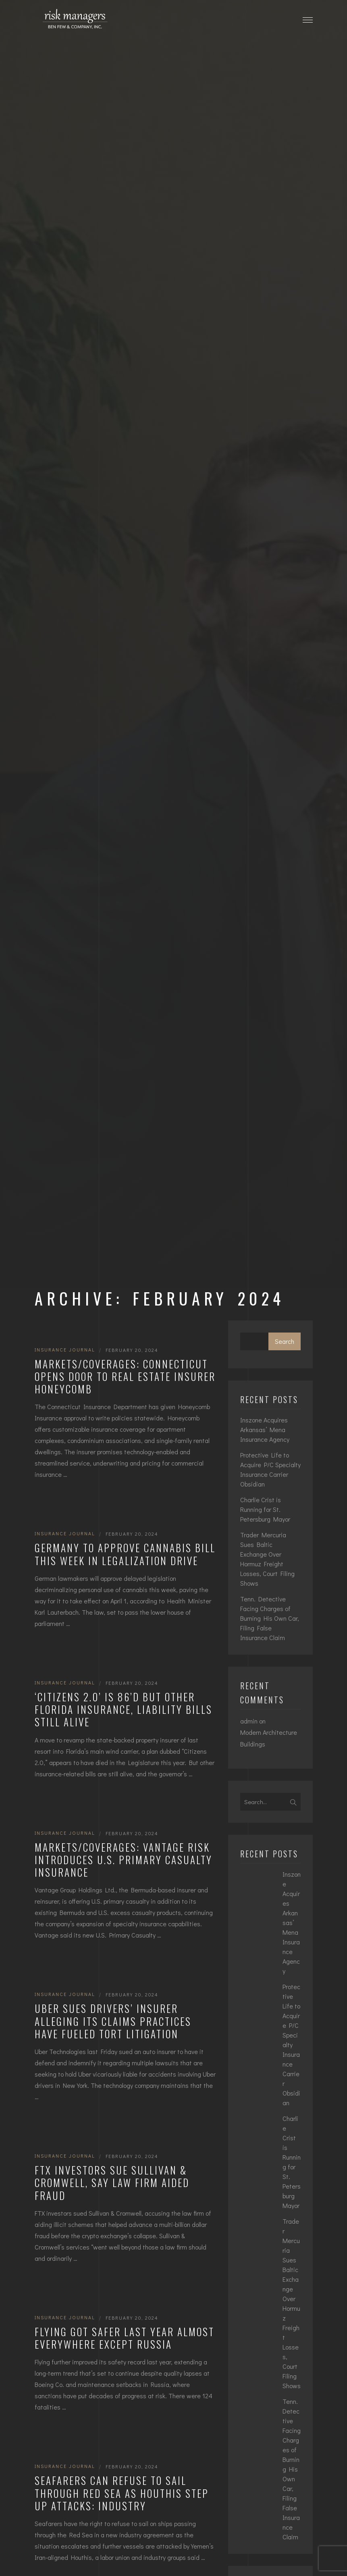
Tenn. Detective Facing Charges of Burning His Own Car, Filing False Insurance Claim (269, 1618)
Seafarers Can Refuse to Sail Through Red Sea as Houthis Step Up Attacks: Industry (122, 2493)
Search (284, 1341)
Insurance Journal (65, 1349)
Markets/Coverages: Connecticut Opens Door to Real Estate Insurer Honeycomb (125, 1376)
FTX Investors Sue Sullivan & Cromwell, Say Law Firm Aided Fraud (112, 2183)
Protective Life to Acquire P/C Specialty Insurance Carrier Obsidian (270, 1469)
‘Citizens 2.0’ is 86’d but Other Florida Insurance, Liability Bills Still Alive (123, 1709)
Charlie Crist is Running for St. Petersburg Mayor (265, 1509)
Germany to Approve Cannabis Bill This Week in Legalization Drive (125, 1554)
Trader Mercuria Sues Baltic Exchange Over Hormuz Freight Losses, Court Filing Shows (267, 1558)
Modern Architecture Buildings (268, 1738)
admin (249, 1721)
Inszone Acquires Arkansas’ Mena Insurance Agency (264, 1429)
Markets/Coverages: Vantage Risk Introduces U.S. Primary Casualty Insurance (123, 1860)
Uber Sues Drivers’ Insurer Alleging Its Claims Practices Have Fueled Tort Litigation (113, 2021)
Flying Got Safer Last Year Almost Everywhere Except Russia (124, 2338)
